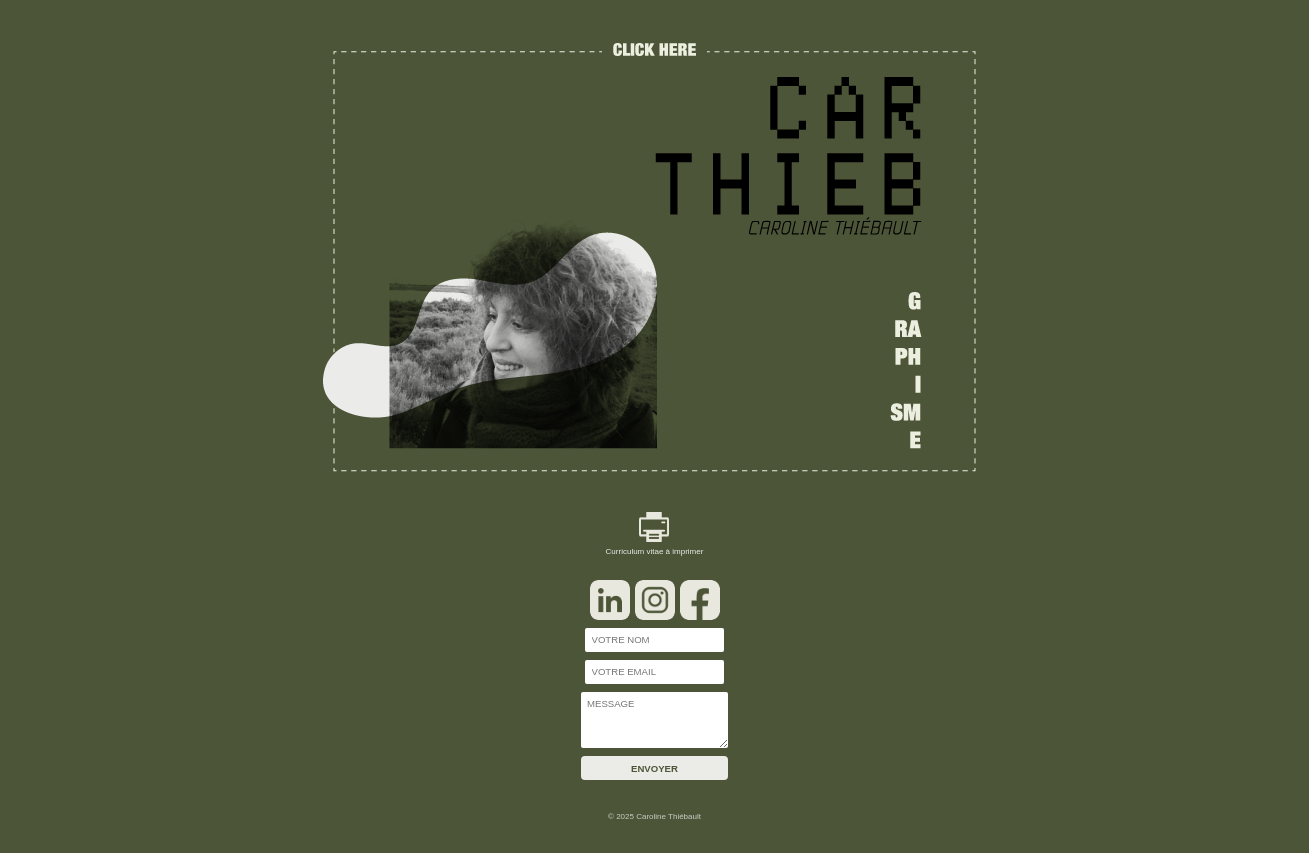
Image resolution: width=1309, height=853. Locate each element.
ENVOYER (654, 768)
